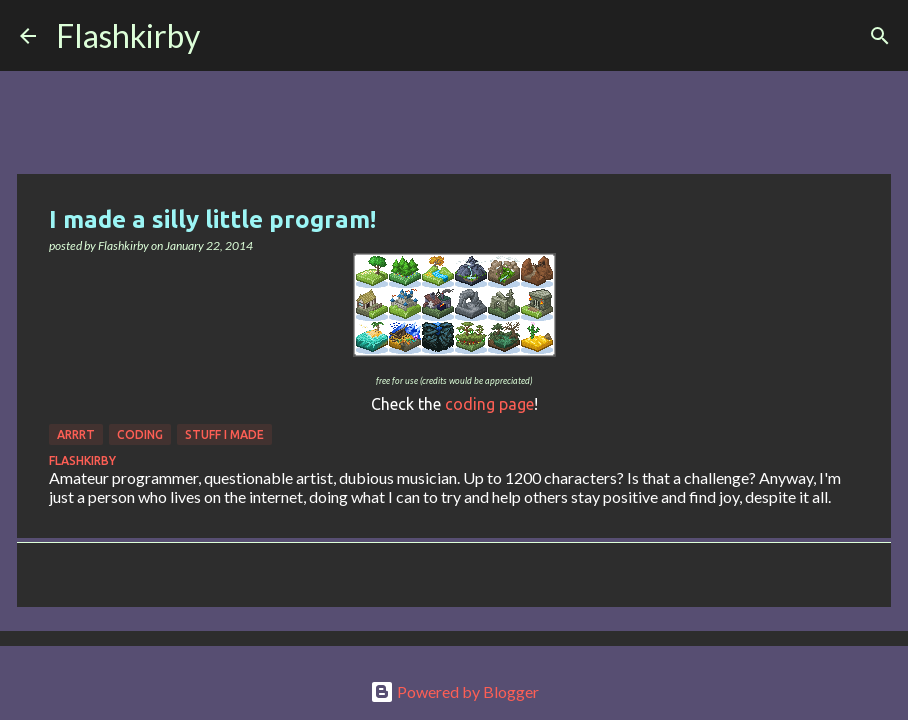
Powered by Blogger (454, 691)
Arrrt (76, 434)
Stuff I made (224, 434)
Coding (140, 434)
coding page (489, 404)
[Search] (228, 36)
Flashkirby (128, 35)
